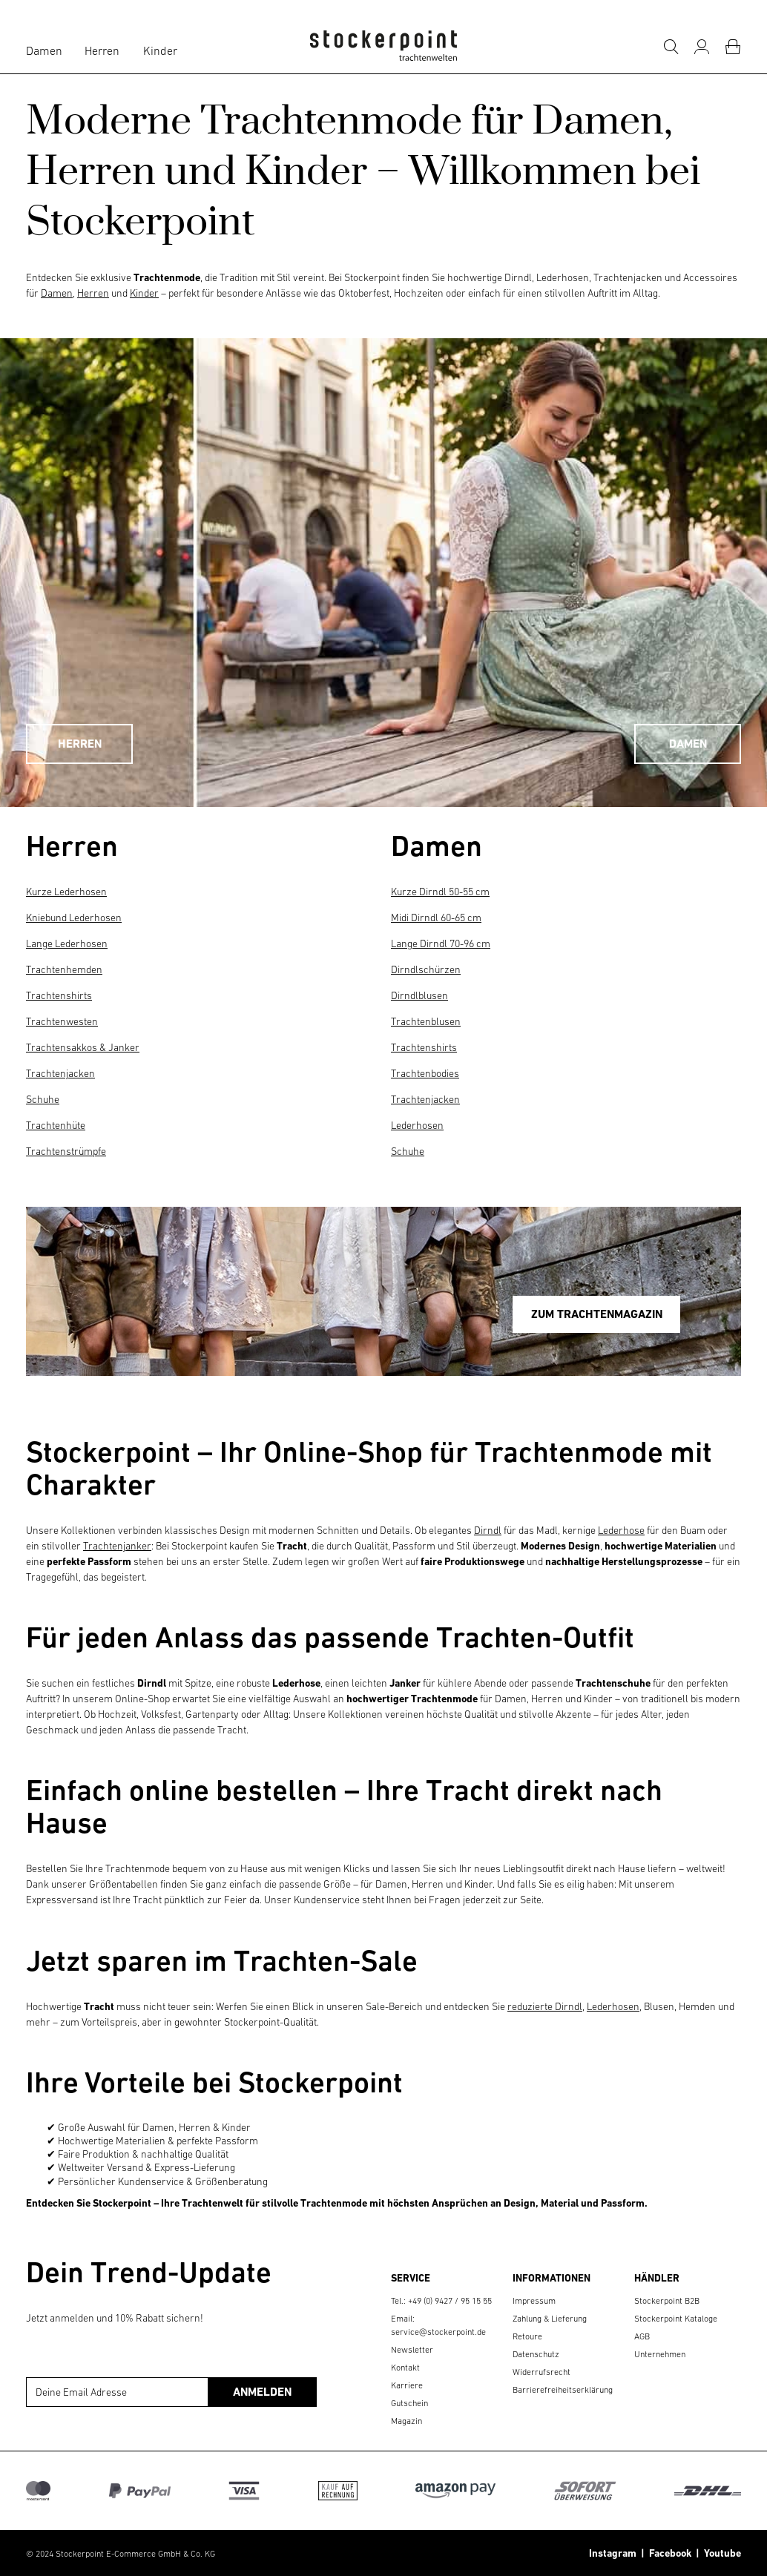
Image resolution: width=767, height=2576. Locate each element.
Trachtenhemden (64, 969)
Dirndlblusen (419, 995)
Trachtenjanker (117, 1546)
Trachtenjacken (60, 1073)
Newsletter (412, 2350)
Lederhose (621, 1530)
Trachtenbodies (425, 1073)
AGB (642, 2336)
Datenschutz (536, 2354)
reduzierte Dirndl (544, 2006)
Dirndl (487, 1530)
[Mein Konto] (702, 47)
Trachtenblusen (426, 1021)
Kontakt (405, 2367)
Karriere (407, 2385)
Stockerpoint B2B (666, 2301)
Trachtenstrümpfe (66, 1151)
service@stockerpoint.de (438, 2332)
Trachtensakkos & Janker (82, 1047)
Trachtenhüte (55, 1125)
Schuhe (42, 1099)
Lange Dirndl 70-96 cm (440, 943)
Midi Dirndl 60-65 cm (436, 917)
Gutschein (409, 2403)
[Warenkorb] (733, 47)
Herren (102, 50)
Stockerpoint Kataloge (675, 2318)
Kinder (160, 50)
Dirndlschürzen (426, 969)
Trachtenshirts (59, 995)
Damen (44, 50)
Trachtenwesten (62, 1021)
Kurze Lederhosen (66, 891)
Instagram (612, 2553)
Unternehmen (659, 2354)
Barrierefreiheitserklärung (563, 2390)
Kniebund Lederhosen (74, 917)
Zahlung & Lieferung (550, 2318)
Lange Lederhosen (67, 943)
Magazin (406, 2421)
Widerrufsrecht (541, 2372)
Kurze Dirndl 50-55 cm (440, 891)
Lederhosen (417, 1125)
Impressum (534, 2301)
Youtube (720, 2553)
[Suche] (670, 47)
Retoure (527, 2336)
